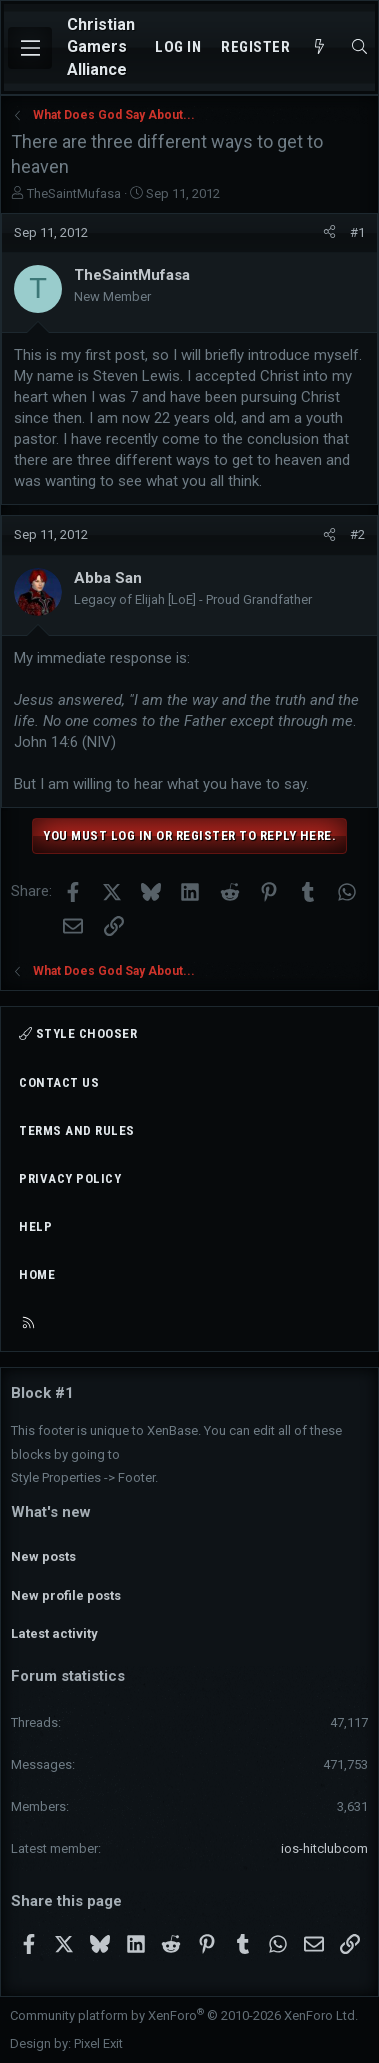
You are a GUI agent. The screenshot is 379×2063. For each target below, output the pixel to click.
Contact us (59, 1082)
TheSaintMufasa (74, 193)
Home (37, 1274)
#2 (357, 534)
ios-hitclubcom (324, 1848)
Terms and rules (77, 1130)
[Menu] (30, 48)
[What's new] (319, 47)
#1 (357, 232)
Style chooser (78, 1033)
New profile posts (66, 1595)
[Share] (329, 233)
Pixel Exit (98, 2043)
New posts (43, 1556)
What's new (51, 1512)
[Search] (359, 47)
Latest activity (54, 1633)
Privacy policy (70, 1178)
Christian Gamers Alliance (101, 47)
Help (35, 1226)
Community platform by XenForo (184, 2015)
